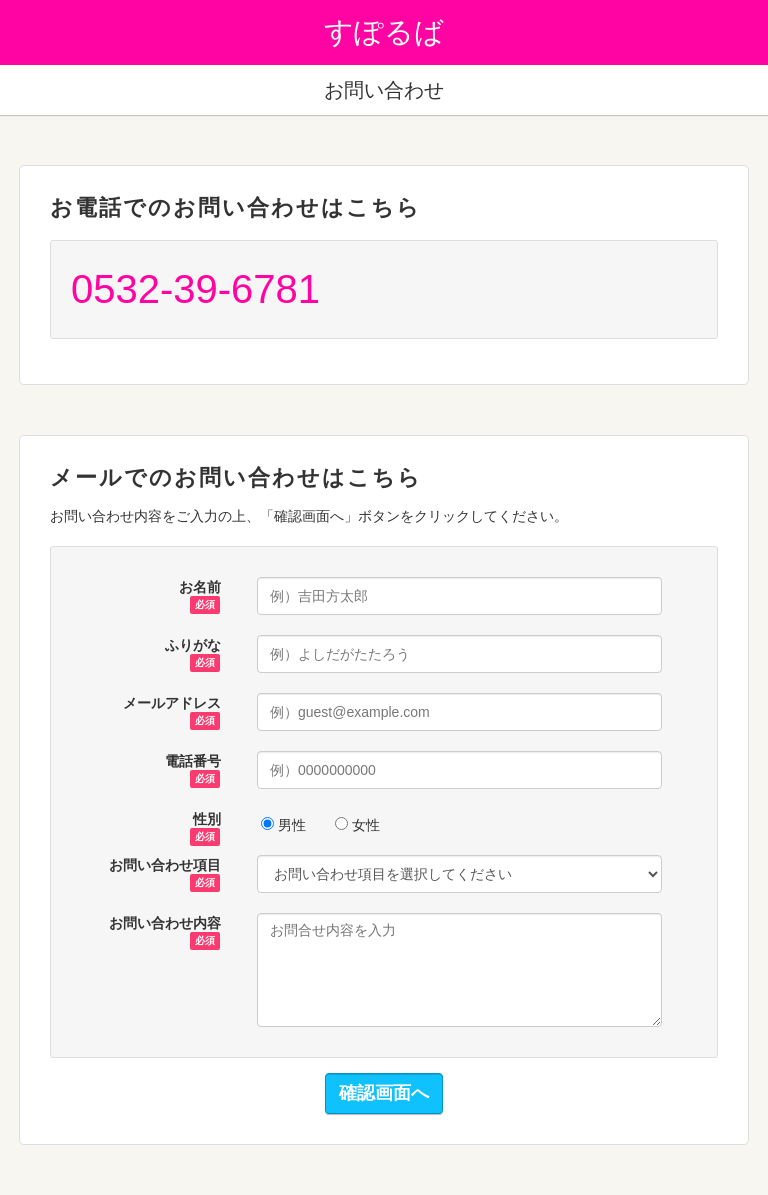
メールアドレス (172, 704)
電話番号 (193, 762)
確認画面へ (384, 1093)
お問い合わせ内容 (165, 924)
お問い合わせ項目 (165, 866)
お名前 (200, 588)
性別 (205, 820)
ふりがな (193, 646)
